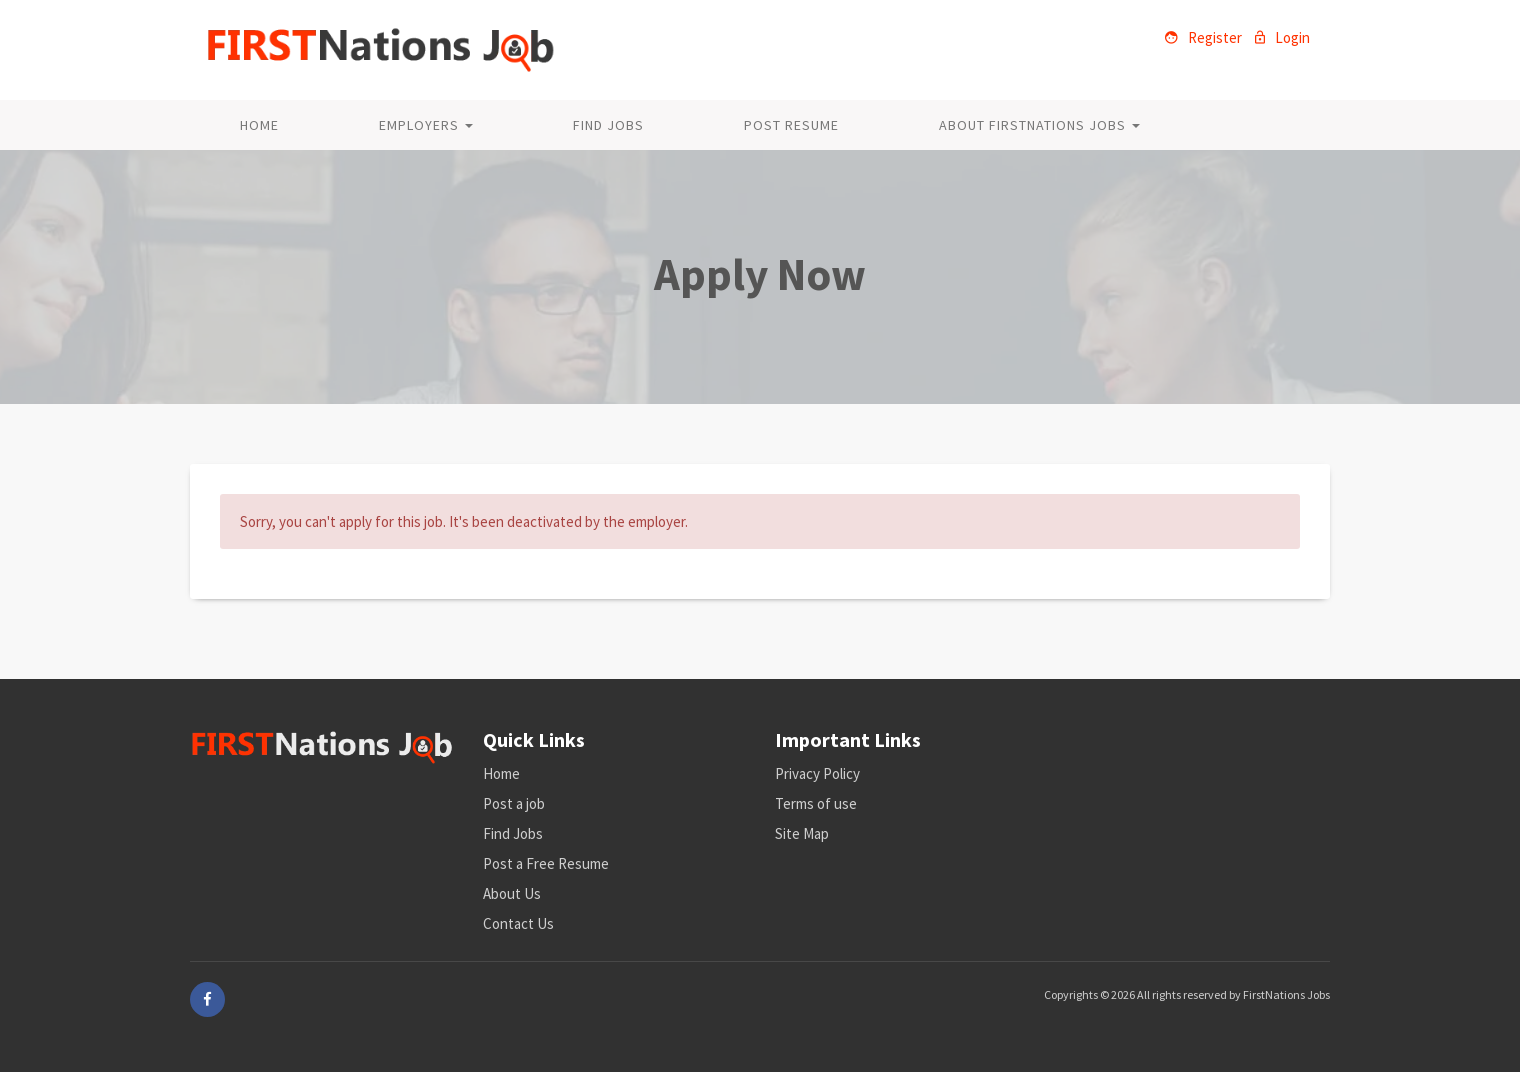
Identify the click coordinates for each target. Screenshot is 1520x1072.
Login (1282, 37)
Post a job (514, 803)
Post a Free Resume (546, 863)
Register (1203, 37)
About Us (512, 893)
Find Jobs (608, 125)
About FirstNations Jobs (1039, 125)
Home (259, 125)
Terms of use (816, 803)
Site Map (802, 833)
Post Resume (791, 125)
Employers (426, 125)
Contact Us (518, 923)
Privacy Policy (817, 773)
